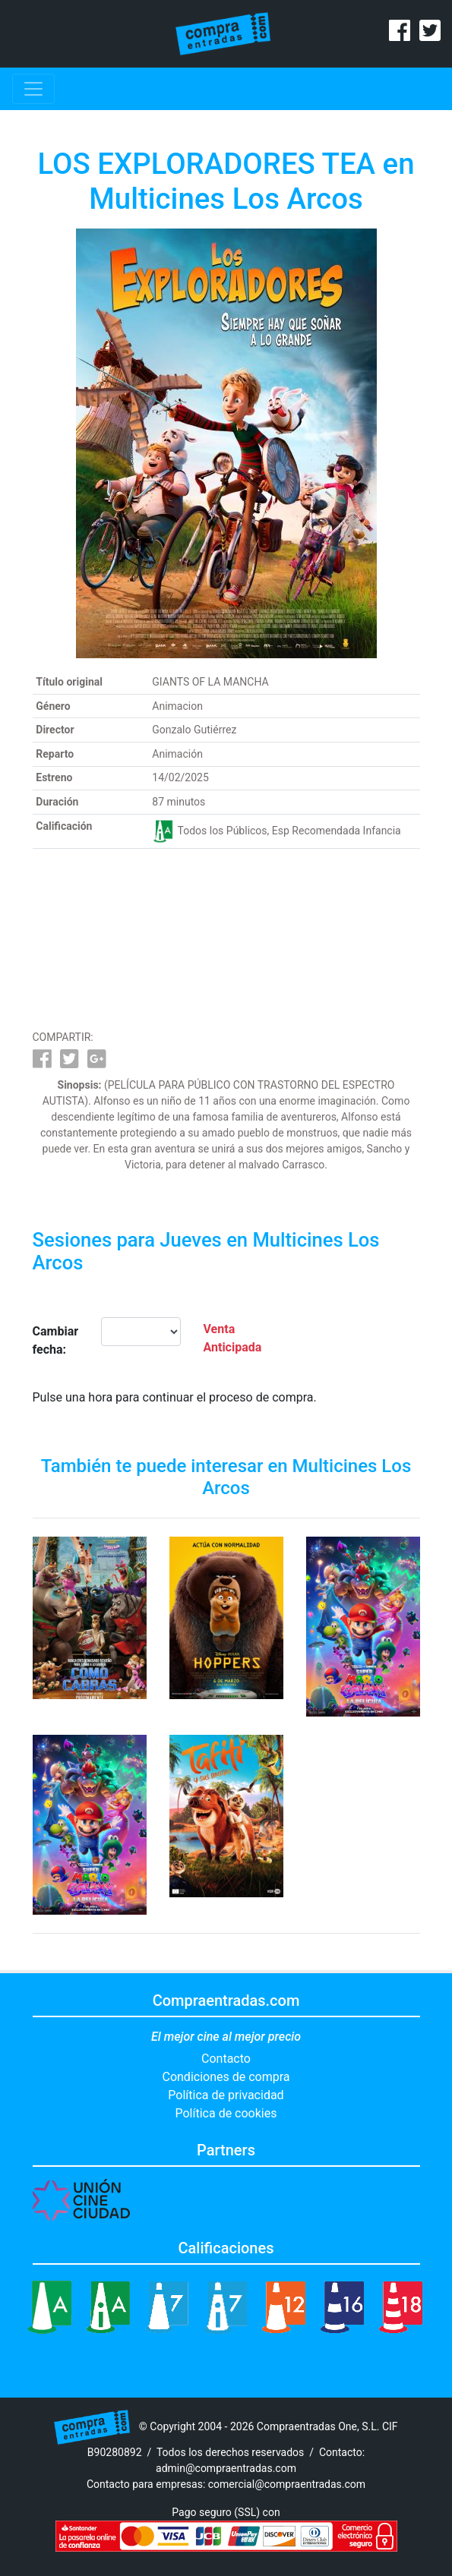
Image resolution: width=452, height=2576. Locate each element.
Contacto (226, 2058)
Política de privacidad (225, 2095)
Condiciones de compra (225, 2077)
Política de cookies (226, 2113)
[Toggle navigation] (33, 89)
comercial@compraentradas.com (286, 2484)
